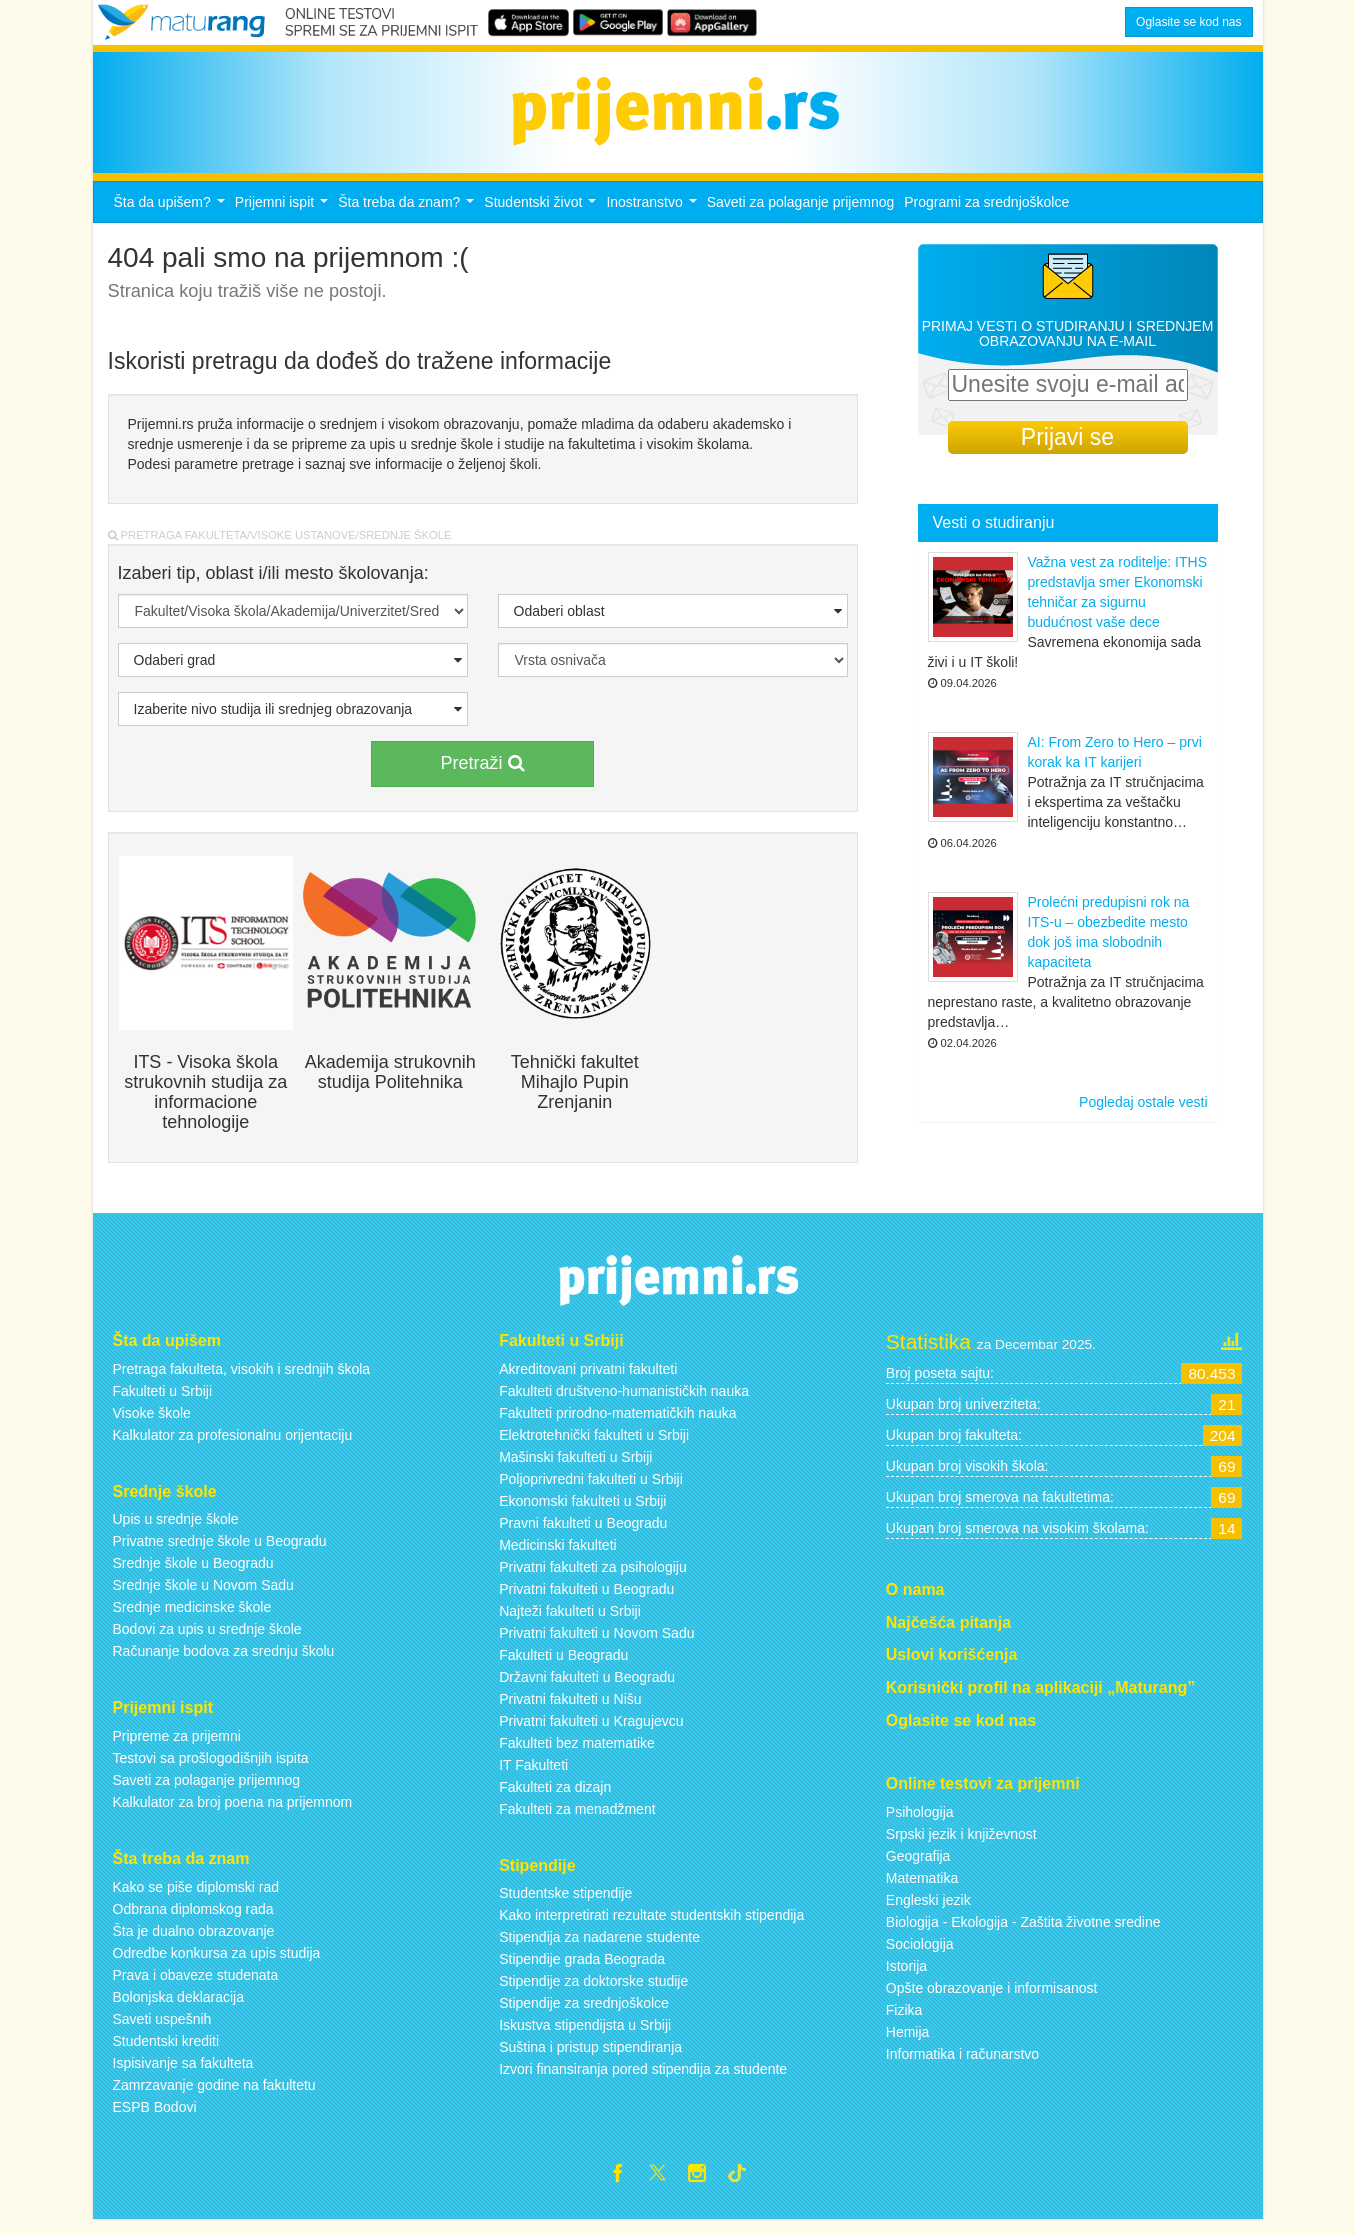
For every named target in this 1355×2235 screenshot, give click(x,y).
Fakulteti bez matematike (577, 1754)
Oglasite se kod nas (1188, 22)
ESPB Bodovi (155, 2118)
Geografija (918, 1867)
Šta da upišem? (172, 218)
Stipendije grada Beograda (582, 1971)
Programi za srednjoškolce (986, 213)
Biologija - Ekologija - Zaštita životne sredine (1023, 1933)
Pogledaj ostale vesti (1143, 1114)
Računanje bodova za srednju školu (224, 1663)
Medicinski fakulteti (558, 1556)
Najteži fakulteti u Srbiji (570, 1622)
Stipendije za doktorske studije (593, 1993)
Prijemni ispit (284, 218)
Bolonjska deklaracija (179, 2008)
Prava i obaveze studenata (196, 1986)
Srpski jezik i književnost (961, 1845)
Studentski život (542, 218)
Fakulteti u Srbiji (163, 1402)
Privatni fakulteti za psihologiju (593, 1578)
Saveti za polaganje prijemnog (801, 213)
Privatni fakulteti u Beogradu (586, 1600)
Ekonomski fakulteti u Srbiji (582, 1512)
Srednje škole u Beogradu (193, 1575)
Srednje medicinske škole (192, 1619)
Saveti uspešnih (162, 2030)
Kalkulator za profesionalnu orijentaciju (233, 1446)
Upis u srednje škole (176, 1531)
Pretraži (482, 774)
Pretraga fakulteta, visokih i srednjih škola (242, 1380)
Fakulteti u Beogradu (563, 1666)
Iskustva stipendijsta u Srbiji (585, 2037)
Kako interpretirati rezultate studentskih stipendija (651, 1927)
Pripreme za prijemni (177, 1747)
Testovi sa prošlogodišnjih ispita (211, 1769)
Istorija (906, 1977)
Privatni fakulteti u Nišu (570, 1710)
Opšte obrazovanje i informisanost (992, 1999)
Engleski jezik (928, 1911)
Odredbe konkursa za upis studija (217, 1964)
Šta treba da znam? (408, 218)
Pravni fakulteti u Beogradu (583, 1534)
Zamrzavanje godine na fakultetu (214, 2096)
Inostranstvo (653, 218)
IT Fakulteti (533, 1776)
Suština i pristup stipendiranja (590, 2059)
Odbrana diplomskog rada (193, 1920)
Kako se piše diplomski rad (196, 1898)
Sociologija (920, 1955)
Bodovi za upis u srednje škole (207, 1641)
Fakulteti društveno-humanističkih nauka (624, 1402)
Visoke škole (152, 1424)
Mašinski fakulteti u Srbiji (575, 1468)
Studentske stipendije (565, 1905)
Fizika (904, 2021)
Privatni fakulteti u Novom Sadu (596, 1644)
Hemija (908, 2043)
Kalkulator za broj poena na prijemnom (233, 1813)
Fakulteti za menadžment (577, 1820)
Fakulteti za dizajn (555, 1798)
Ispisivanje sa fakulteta (183, 2074)
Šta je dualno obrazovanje (194, 1942)
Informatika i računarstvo (962, 2065)
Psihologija (920, 1823)
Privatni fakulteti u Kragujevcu (591, 1732)
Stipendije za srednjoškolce (584, 2015)
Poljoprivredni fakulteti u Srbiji (591, 1490)
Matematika (922, 1889)
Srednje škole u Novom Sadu (203, 1597)
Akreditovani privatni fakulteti (588, 1380)
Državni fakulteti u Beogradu (587, 1688)
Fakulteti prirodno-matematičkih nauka (617, 1424)
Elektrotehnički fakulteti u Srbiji (594, 1446)
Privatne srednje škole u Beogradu (220, 1553)
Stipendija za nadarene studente (599, 1949)
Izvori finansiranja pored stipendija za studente (643, 2081)
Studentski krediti (166, 2052)
